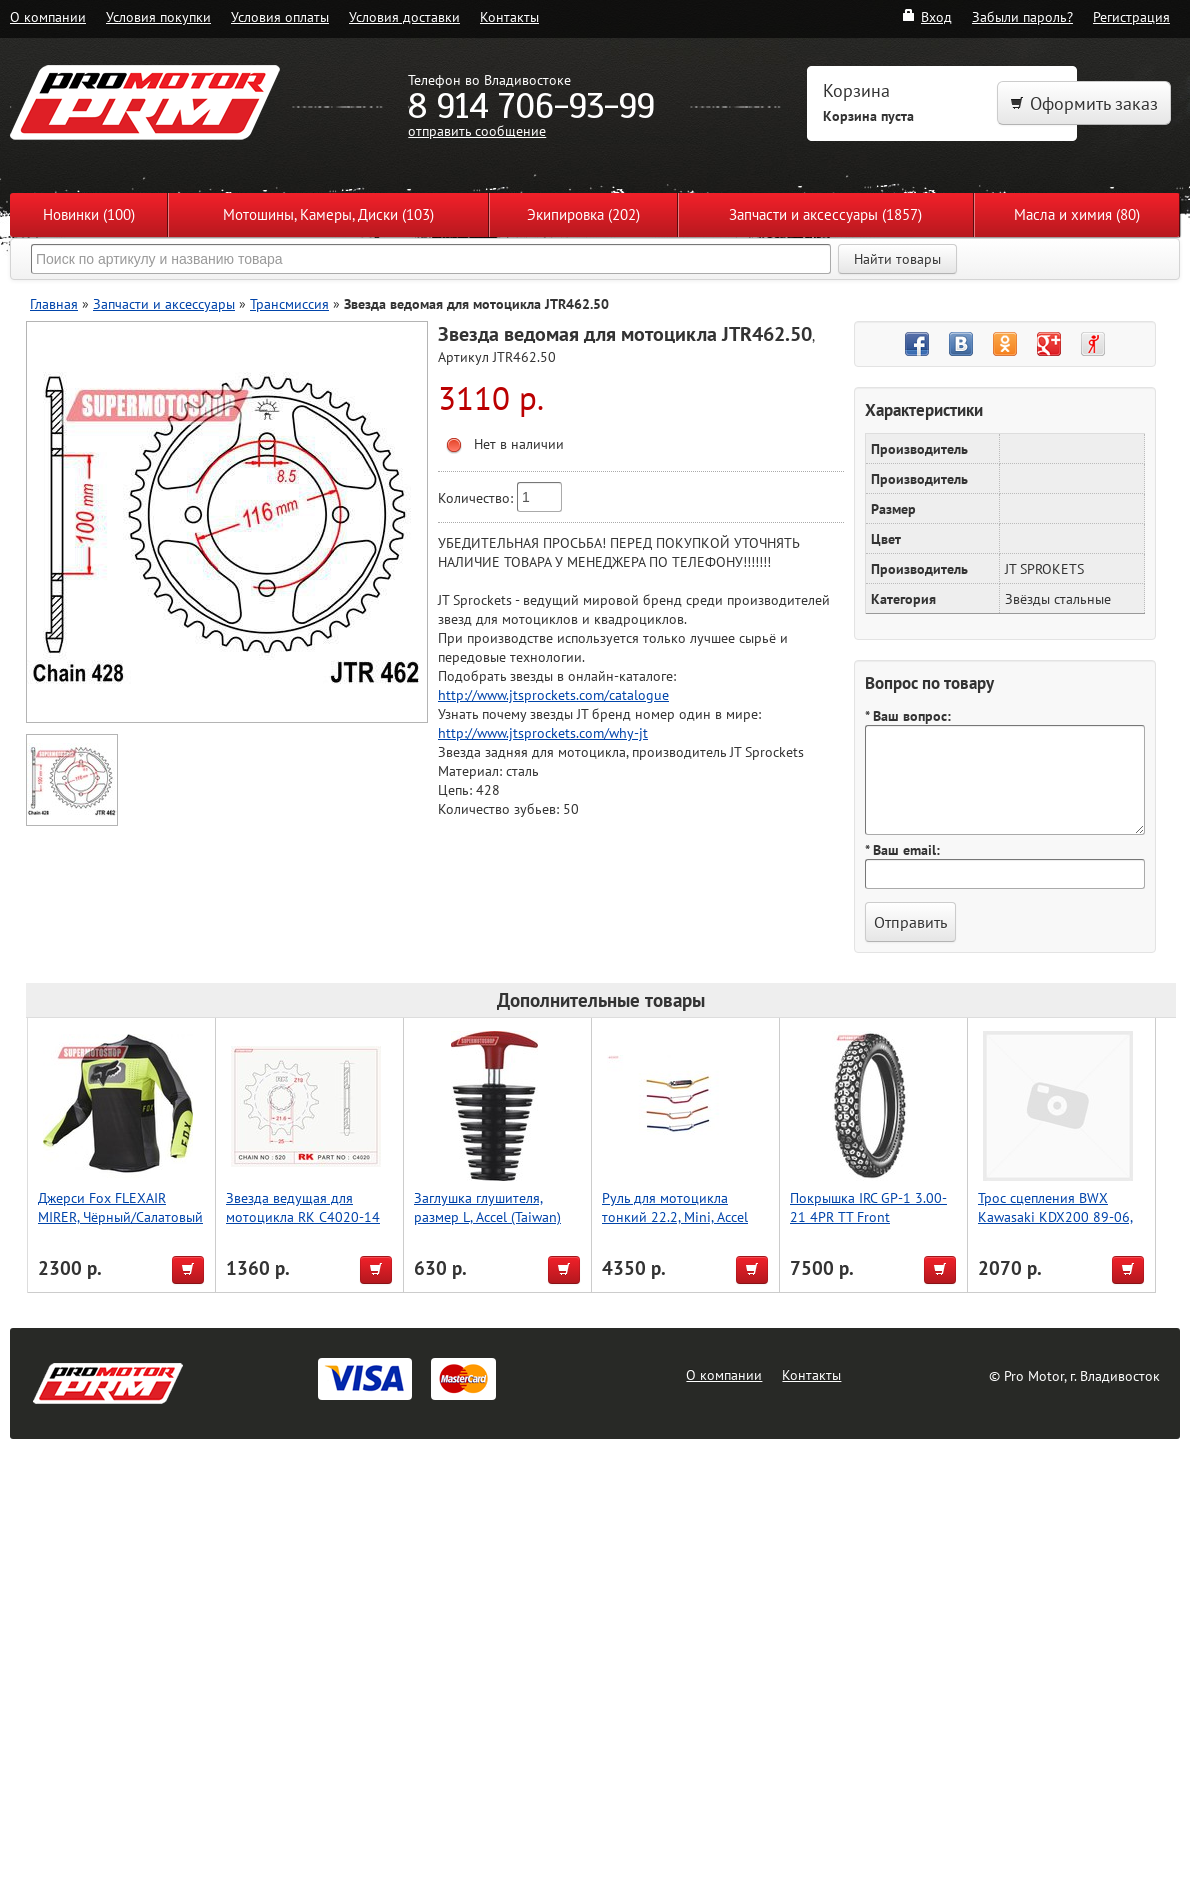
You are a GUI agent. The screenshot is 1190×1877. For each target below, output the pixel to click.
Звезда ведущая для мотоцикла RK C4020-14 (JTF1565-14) (303, 1216)
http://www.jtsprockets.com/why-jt (543, 732)
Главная (54, 303)
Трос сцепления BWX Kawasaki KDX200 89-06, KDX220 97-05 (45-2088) (1055, 1216)
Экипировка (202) (583, 214)
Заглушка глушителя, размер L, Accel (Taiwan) (487, 1207)
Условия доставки (404, 16)
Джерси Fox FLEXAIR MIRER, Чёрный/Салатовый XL (120, 1216)
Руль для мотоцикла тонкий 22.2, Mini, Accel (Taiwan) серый (675, 1216)
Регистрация (1131, 16)
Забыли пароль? (1022, 16)
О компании (48, 16)
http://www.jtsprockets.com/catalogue (553, 694)
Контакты (509, 16)
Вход (926, 16)
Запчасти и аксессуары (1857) (825, 214)
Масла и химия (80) (1077, 214)
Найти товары (897, 259)
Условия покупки (158, 16)
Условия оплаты (280, 16)
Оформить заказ (1084, 103)
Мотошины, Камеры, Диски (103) (328, 214)
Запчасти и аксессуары (164, 303)
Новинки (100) (89, 214)
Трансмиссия (289, 303)
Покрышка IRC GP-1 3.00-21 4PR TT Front (868, 1207)
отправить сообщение (477, 130)
